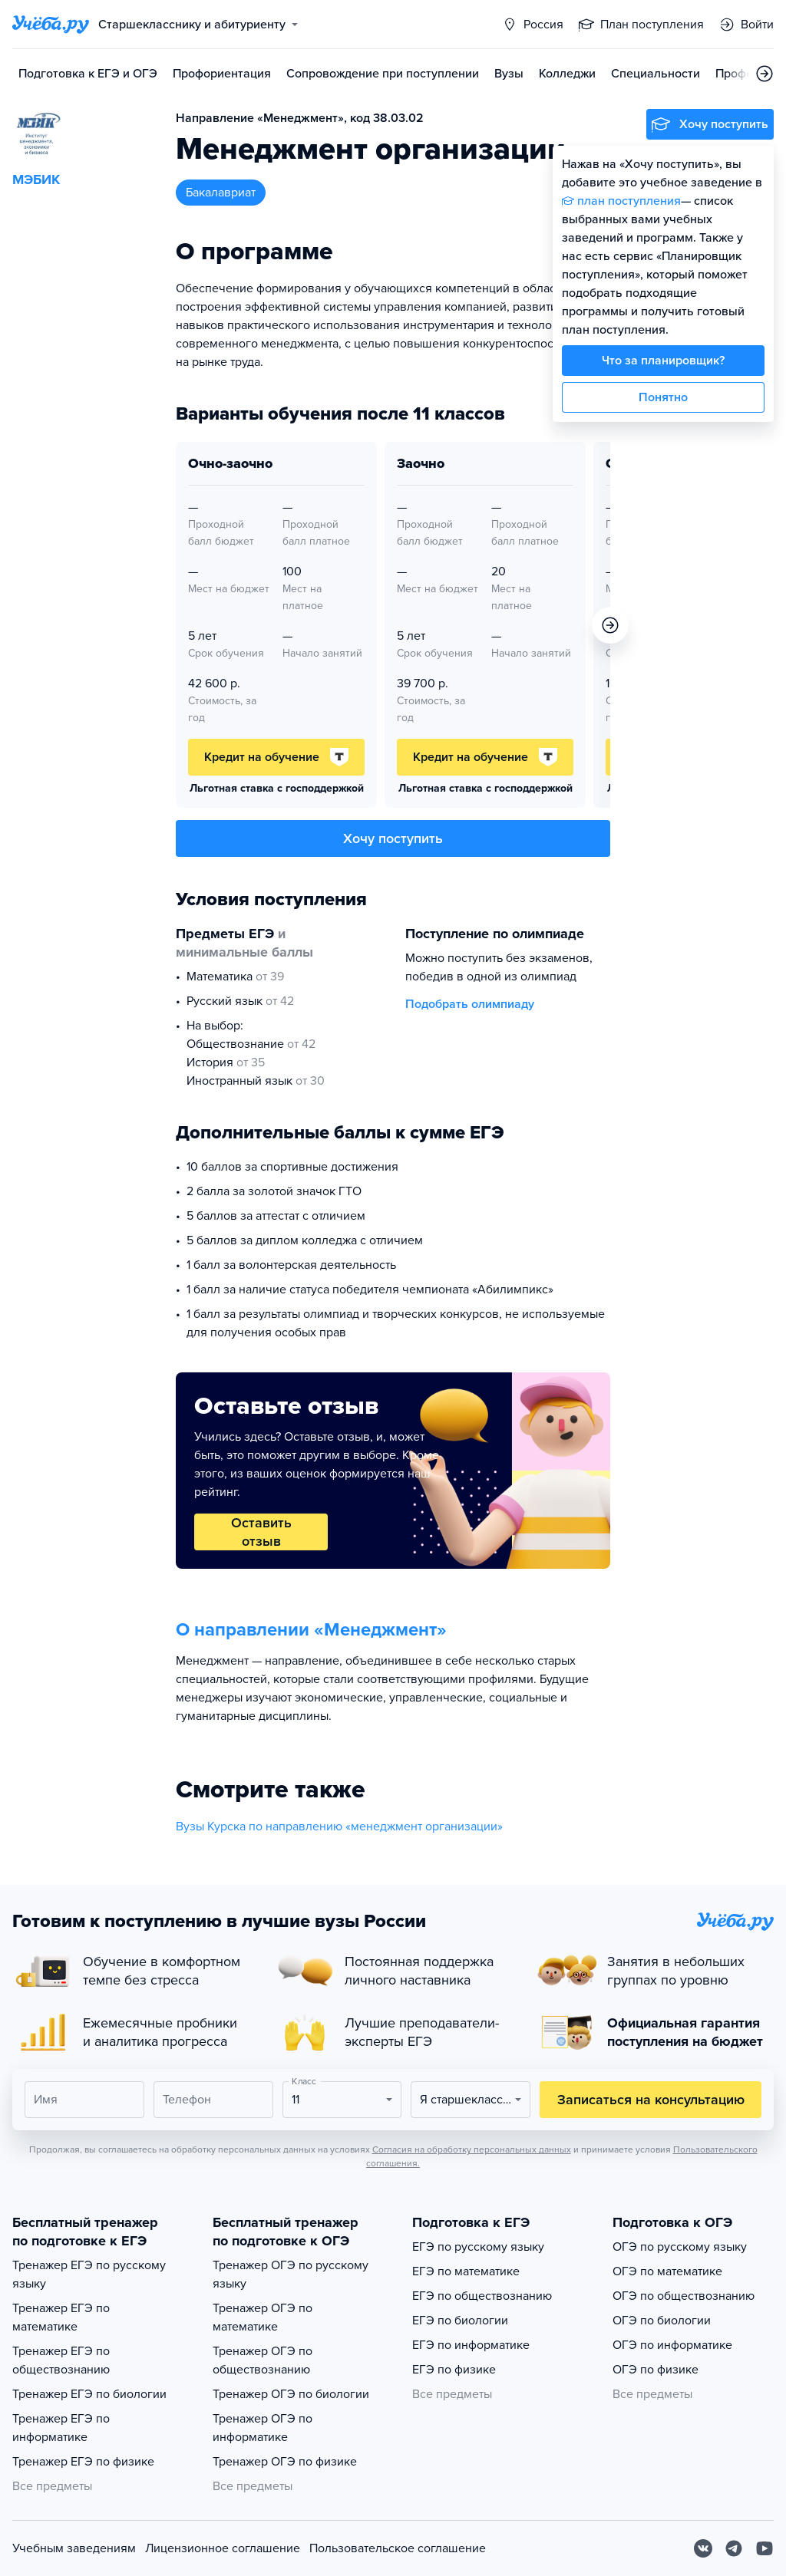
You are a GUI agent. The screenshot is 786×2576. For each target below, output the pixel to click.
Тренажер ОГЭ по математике (262, 2317)
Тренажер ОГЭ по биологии (291, 2394)
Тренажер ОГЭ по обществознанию (262, 2360)
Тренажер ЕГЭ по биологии (89, 2394)
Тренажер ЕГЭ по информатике (61, 2428)
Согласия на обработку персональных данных (471, 2149)
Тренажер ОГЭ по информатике (262, 2428)
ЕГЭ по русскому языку (478, 2247)
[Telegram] (734, 2548)
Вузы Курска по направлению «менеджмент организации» (339, 1826)
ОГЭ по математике (667, 2271)
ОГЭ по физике (655, 2369)
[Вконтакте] (703, 2548)
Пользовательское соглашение (397, 2548)
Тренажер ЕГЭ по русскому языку (89, 2274)
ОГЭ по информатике (672, 2345)
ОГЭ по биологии (662, 2320)
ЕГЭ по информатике (471, 2345)
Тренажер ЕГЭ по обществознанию (61, 2360)
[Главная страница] (50, 24)
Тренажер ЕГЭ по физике (83, 2461)
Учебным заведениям (74, 2548)
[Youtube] (764, 2548)
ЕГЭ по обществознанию (482, 2296)
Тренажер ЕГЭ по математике (61, 2317)
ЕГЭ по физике (454, 2369)
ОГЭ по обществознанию (684, 2296)
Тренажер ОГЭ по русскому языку (290, 2274)
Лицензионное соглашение (222, 2548)
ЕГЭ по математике (466, 2271)
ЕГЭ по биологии (460, 2320)
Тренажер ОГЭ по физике (285, 2461)
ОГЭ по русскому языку (680, 2247)
